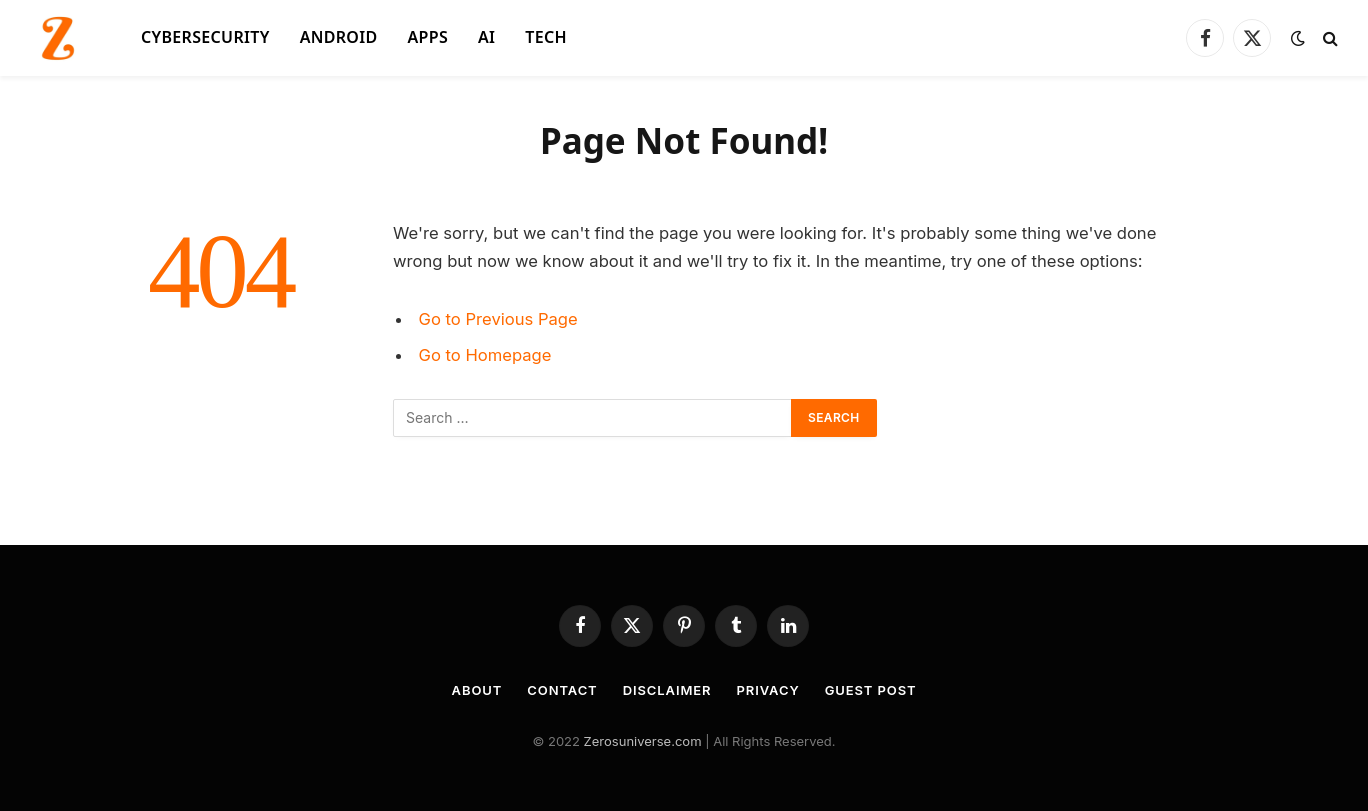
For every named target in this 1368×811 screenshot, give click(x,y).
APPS (428, 37)
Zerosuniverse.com (643, 741)
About (477, 690)
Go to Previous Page (498, 319)
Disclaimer (667, 690)
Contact (562, 690)
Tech (546, 37)
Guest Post (871, 690)
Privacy (768, 690)
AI (486, 37)
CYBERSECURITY (205, 37)
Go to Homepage (485, 355)
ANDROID (339, 37)
